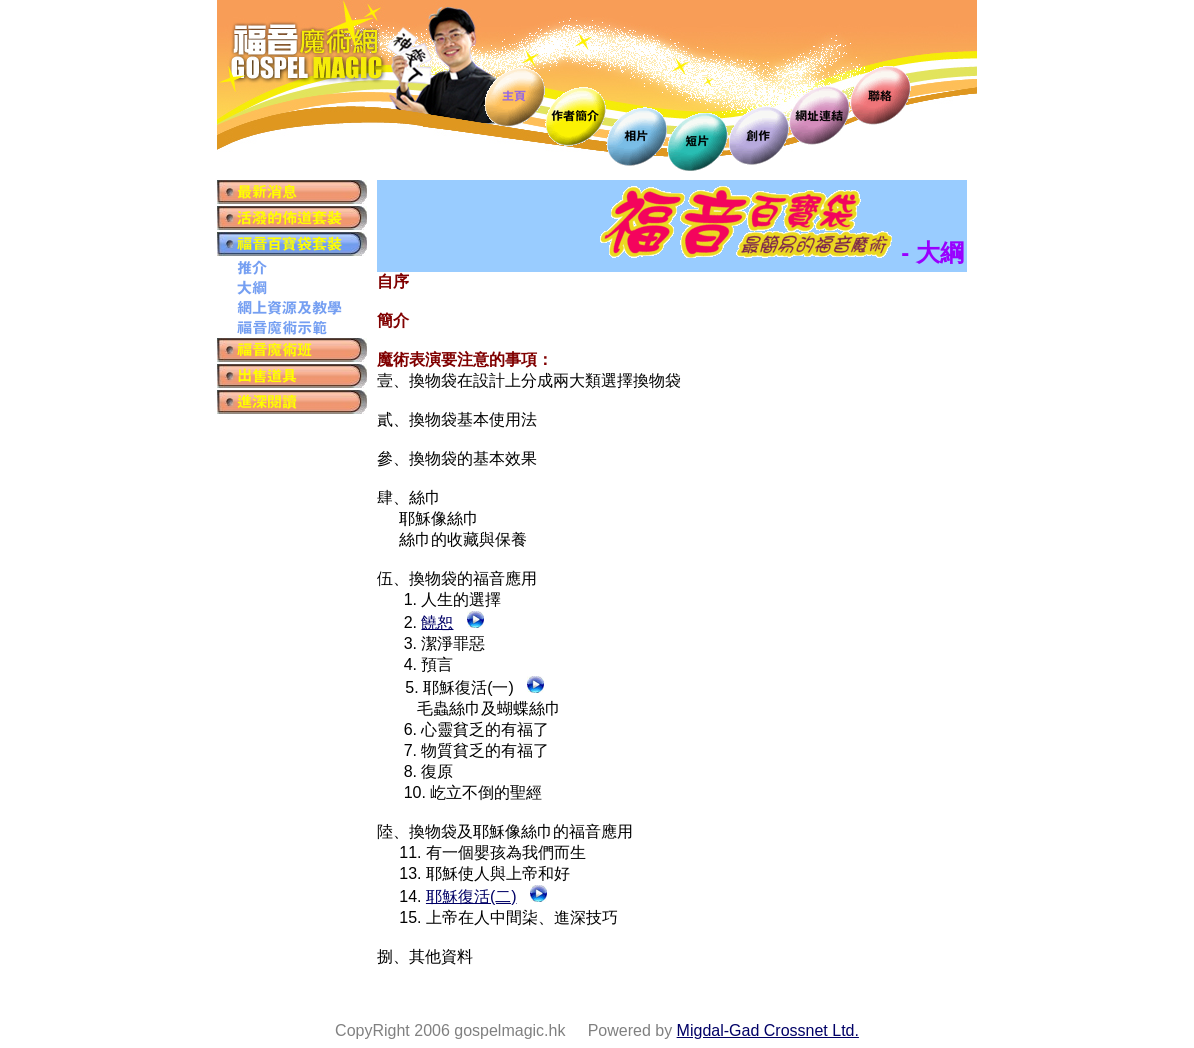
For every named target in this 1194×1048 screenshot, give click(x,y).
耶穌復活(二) (471, 896)
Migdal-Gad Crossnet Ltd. (768, 1030)
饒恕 (437, 622)
